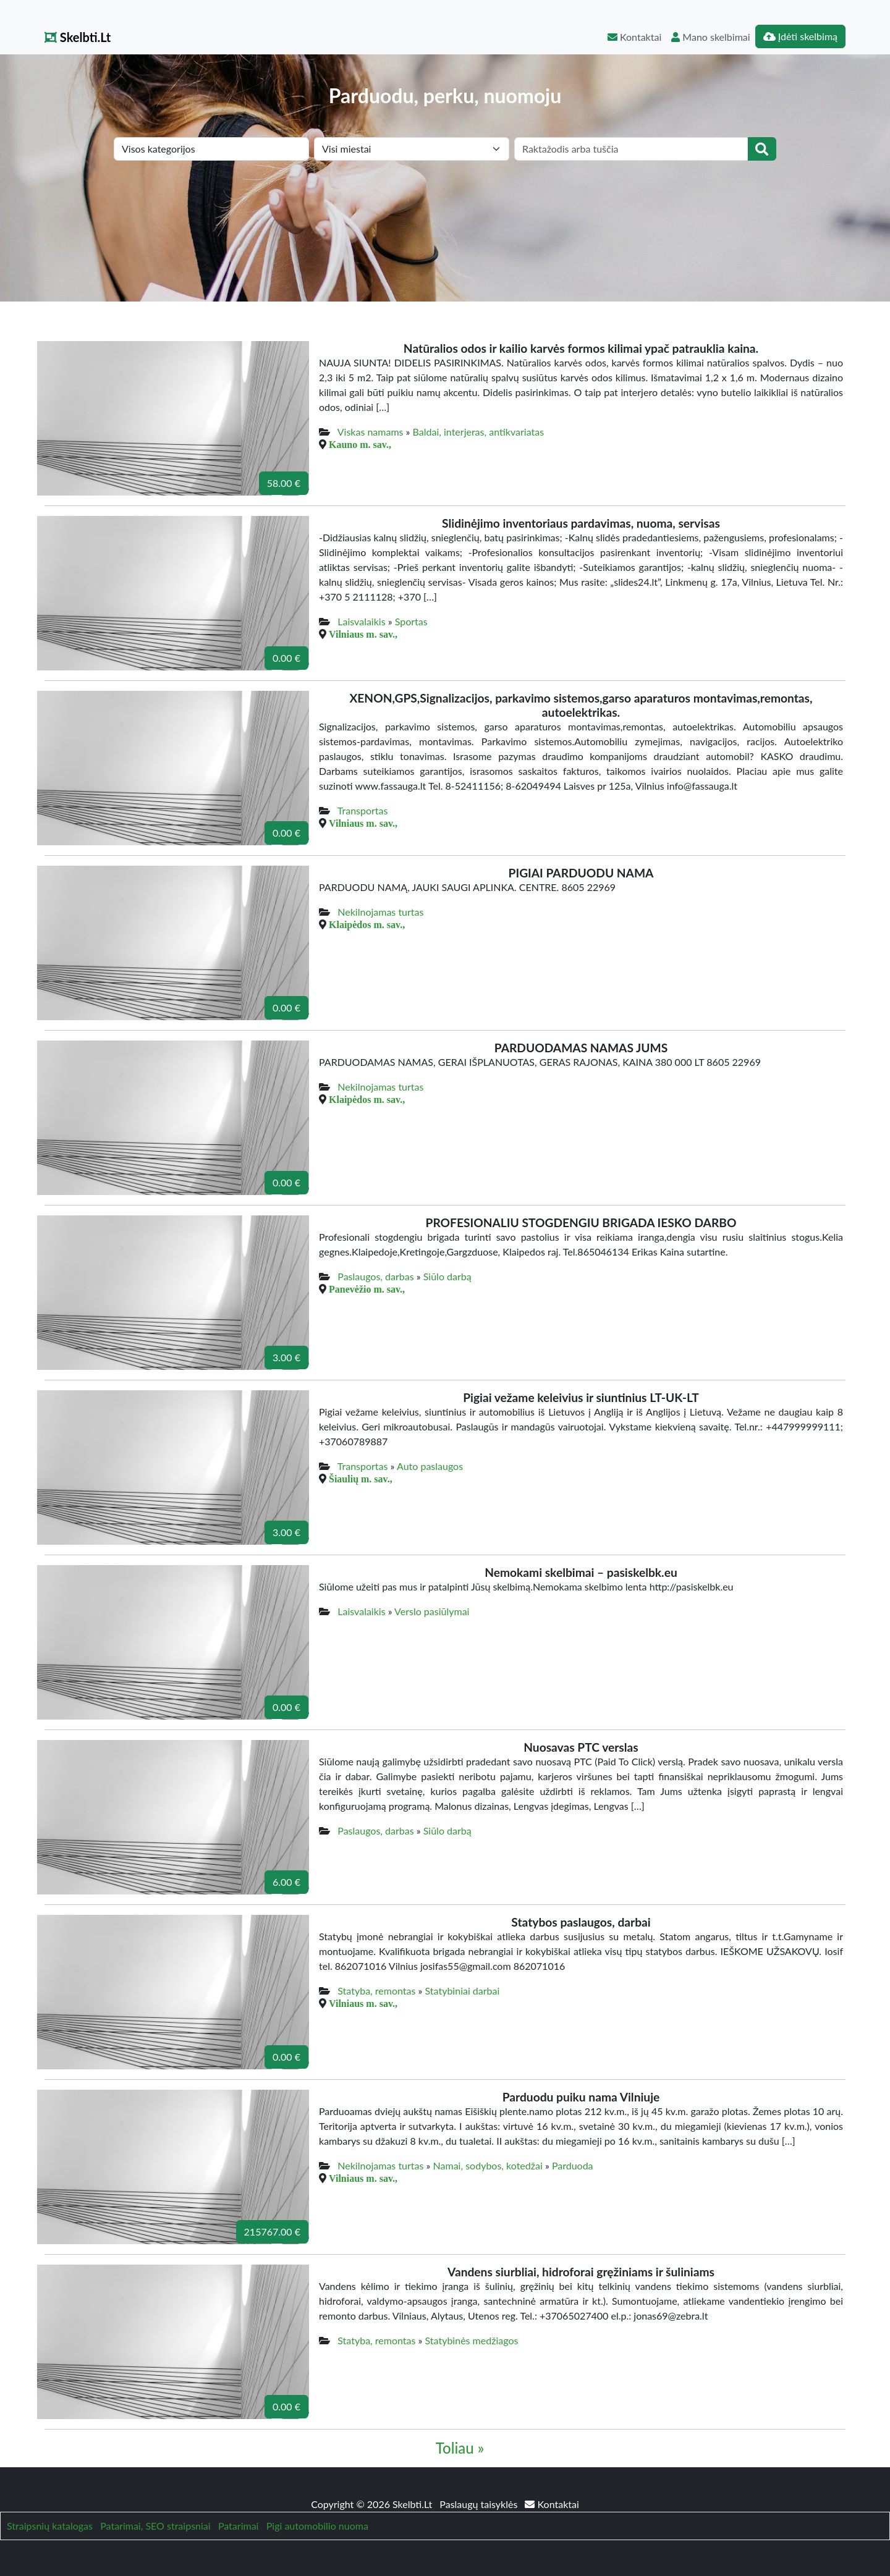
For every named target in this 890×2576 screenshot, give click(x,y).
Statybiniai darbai (462, 1990)
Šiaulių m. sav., (360, 1479)
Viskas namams (370, 431)
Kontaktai (634, 37)
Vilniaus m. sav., (363, 634)
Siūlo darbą (447, 1276)
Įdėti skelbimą (800, 36)
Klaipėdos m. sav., (367, 924)
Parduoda (572, 2165)
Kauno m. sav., (360, 444)
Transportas (362, 810)
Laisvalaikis (361, 621)
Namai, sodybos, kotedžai (488, 2165)
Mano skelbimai (710, 37)
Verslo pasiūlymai (431, 1611)
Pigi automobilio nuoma (317, 2526)
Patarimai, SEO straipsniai (155, 2526)
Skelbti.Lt (77, 37)
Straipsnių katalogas (50, 2526)
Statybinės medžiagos (472, 2340)
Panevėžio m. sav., (367, 1289)
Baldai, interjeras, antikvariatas (479, 431)
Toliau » (460, 2448)
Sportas (411, 621)
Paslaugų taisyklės (479, 2504)
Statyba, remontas (376, 1990)
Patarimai (238, 2526)
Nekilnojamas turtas (380, 912)
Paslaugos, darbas (375, 1276)
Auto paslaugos (430, 1466)
